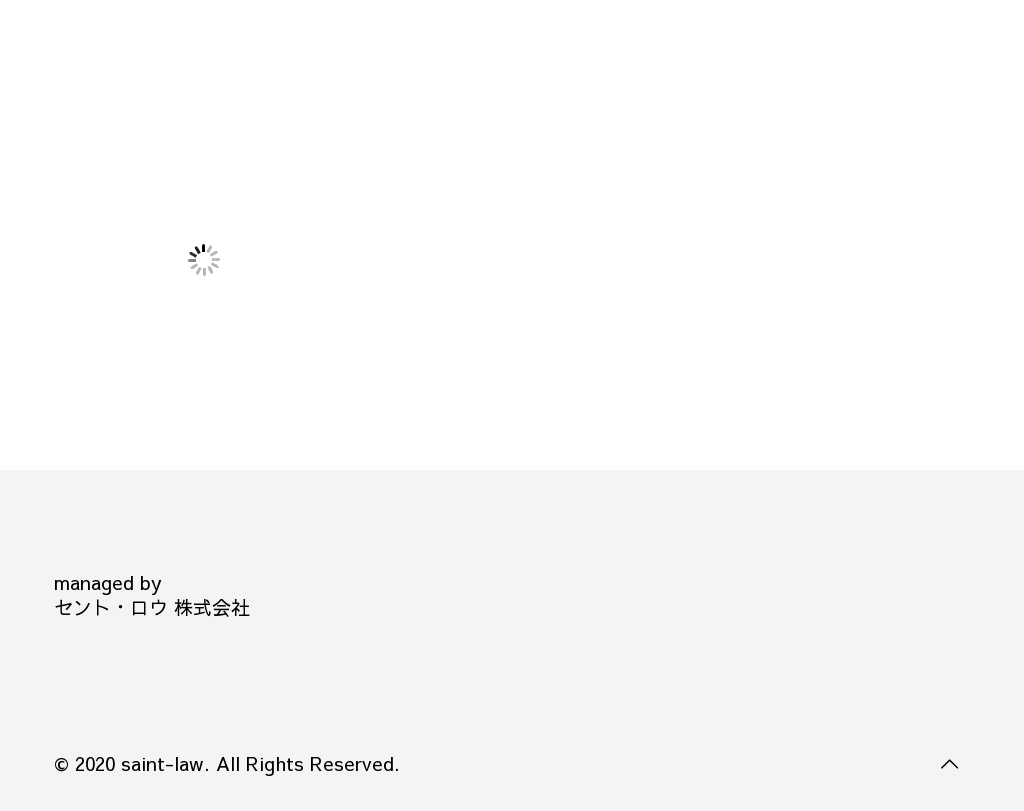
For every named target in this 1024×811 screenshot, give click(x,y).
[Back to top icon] (949, 763)
